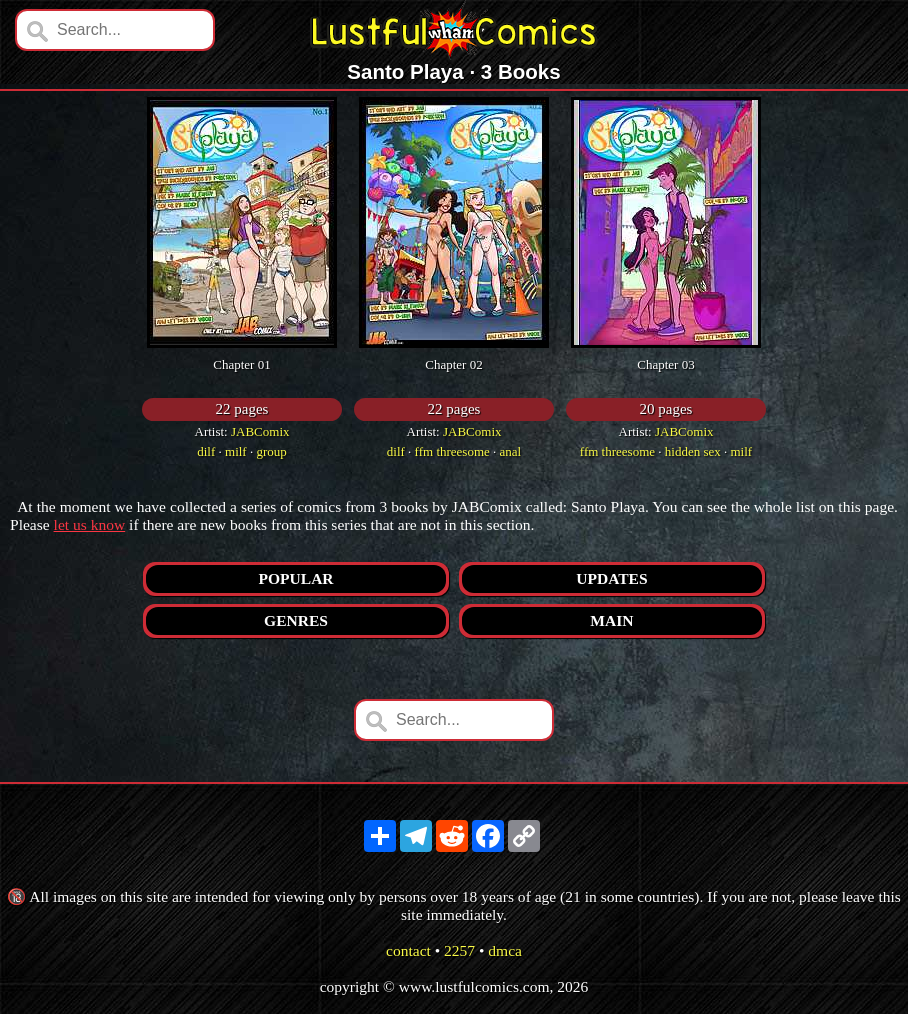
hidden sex (693, 451)
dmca (505, 950)
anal (511, 451)
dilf (206, 451)
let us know (90, 524)
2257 (459, 950)
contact (408, 950)
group (271, 451)
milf (236, 451)
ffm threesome (452, 451)
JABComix (260, 431)
